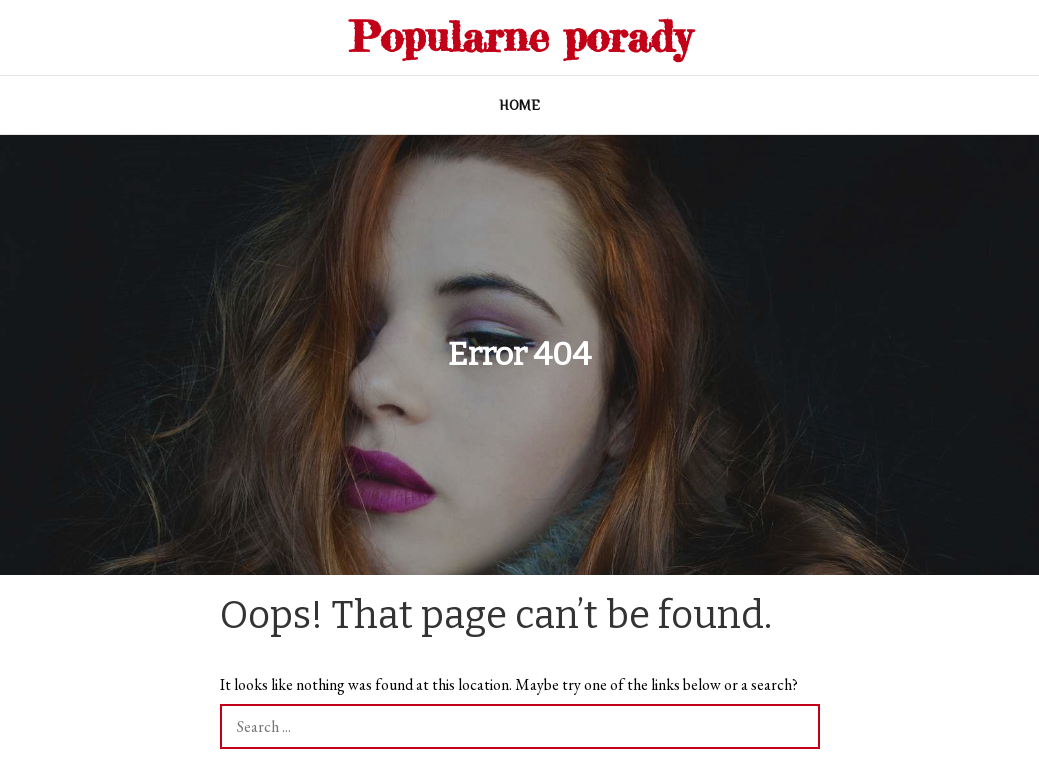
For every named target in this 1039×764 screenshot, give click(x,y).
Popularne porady (520, 36)
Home (519, 105)
